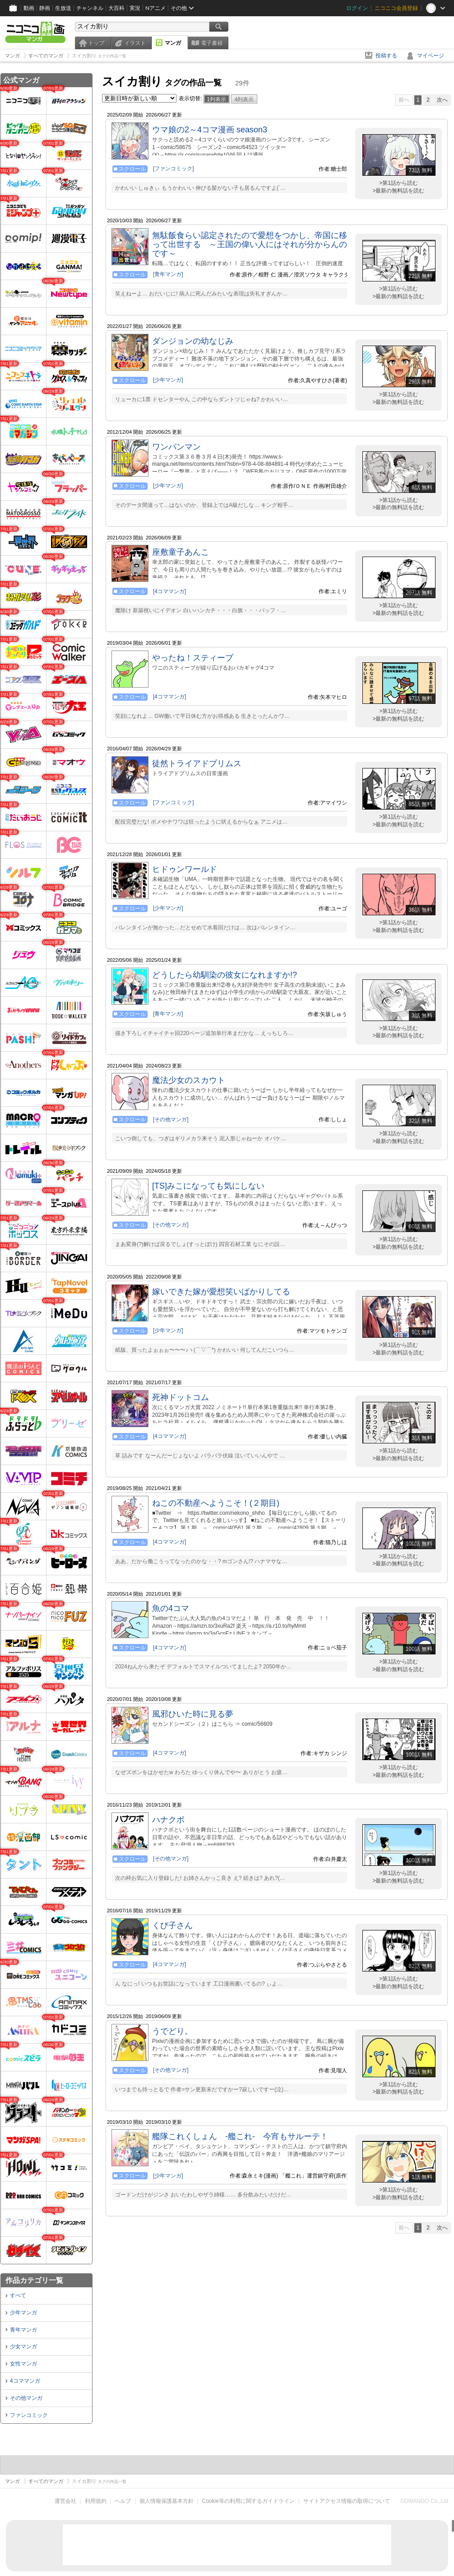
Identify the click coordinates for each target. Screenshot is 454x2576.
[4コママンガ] (169, 591)
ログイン (357, 8)
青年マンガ (23, 2330)
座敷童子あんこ (180, 552)
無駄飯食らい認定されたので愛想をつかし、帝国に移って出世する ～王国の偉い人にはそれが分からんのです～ (249, 244)
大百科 (116, 8)
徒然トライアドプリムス (196, 763)
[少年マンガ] (168, 380)
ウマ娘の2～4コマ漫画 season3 (209, 129)
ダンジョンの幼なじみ (192, 341)
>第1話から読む (398, 183)
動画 (28, 8)
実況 (135, 8)
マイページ (430, 55)
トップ (96, 43)
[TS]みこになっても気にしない (208, 1185)
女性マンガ (23, 2364)
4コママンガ (25, 2381)
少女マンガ (23, 2346)
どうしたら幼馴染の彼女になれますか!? (224, 974)
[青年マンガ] (168, 274)
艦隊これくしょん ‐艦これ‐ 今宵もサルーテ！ (240, 2136)
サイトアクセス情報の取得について (346, 2501)
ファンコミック (29, 2415)
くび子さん (172, 1925)
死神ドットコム (180, 1397)
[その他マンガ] (171, 1119)
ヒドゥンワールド (184, 869)
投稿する (386, 55)
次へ (442, 100)
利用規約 (96, 2501)
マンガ (173, 43)
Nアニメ (155, 8)
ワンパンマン (176, 446)
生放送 (63, 8)
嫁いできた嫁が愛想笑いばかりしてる (221, 1291)
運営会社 (65, 2501)
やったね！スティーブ (192, 657)
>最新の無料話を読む (398, 190)
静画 (44, 8)
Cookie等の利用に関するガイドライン (248, 2501)
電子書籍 (211, 43)
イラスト (135, 43)
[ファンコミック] (173, 168)
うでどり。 (172, 2031)
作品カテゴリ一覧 (34, 2280)
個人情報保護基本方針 (166, 2501)
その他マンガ (26, 2398)
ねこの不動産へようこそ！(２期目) (215, 1503)
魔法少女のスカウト (188, 1080)
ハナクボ (168, 1819)
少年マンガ (23, 2312)
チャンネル (89, 8)
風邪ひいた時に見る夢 (192, 1714)
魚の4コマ (170, 1608)
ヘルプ (123, 2501)
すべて (18, 2295)
